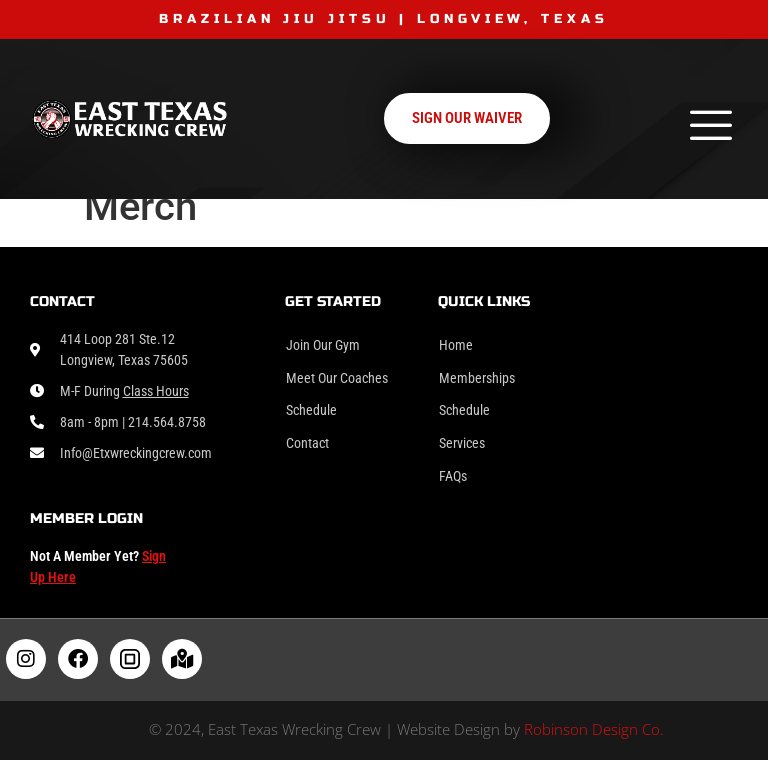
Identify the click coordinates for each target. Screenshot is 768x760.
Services (462, 443)
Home (456, 345)
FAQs (453, 476)
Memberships (477, 378)
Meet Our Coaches (337, 378)
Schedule (311, 410)
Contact (307, 443)
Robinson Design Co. (594, 729)
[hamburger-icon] (710, 128)
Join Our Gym (323, 345)
